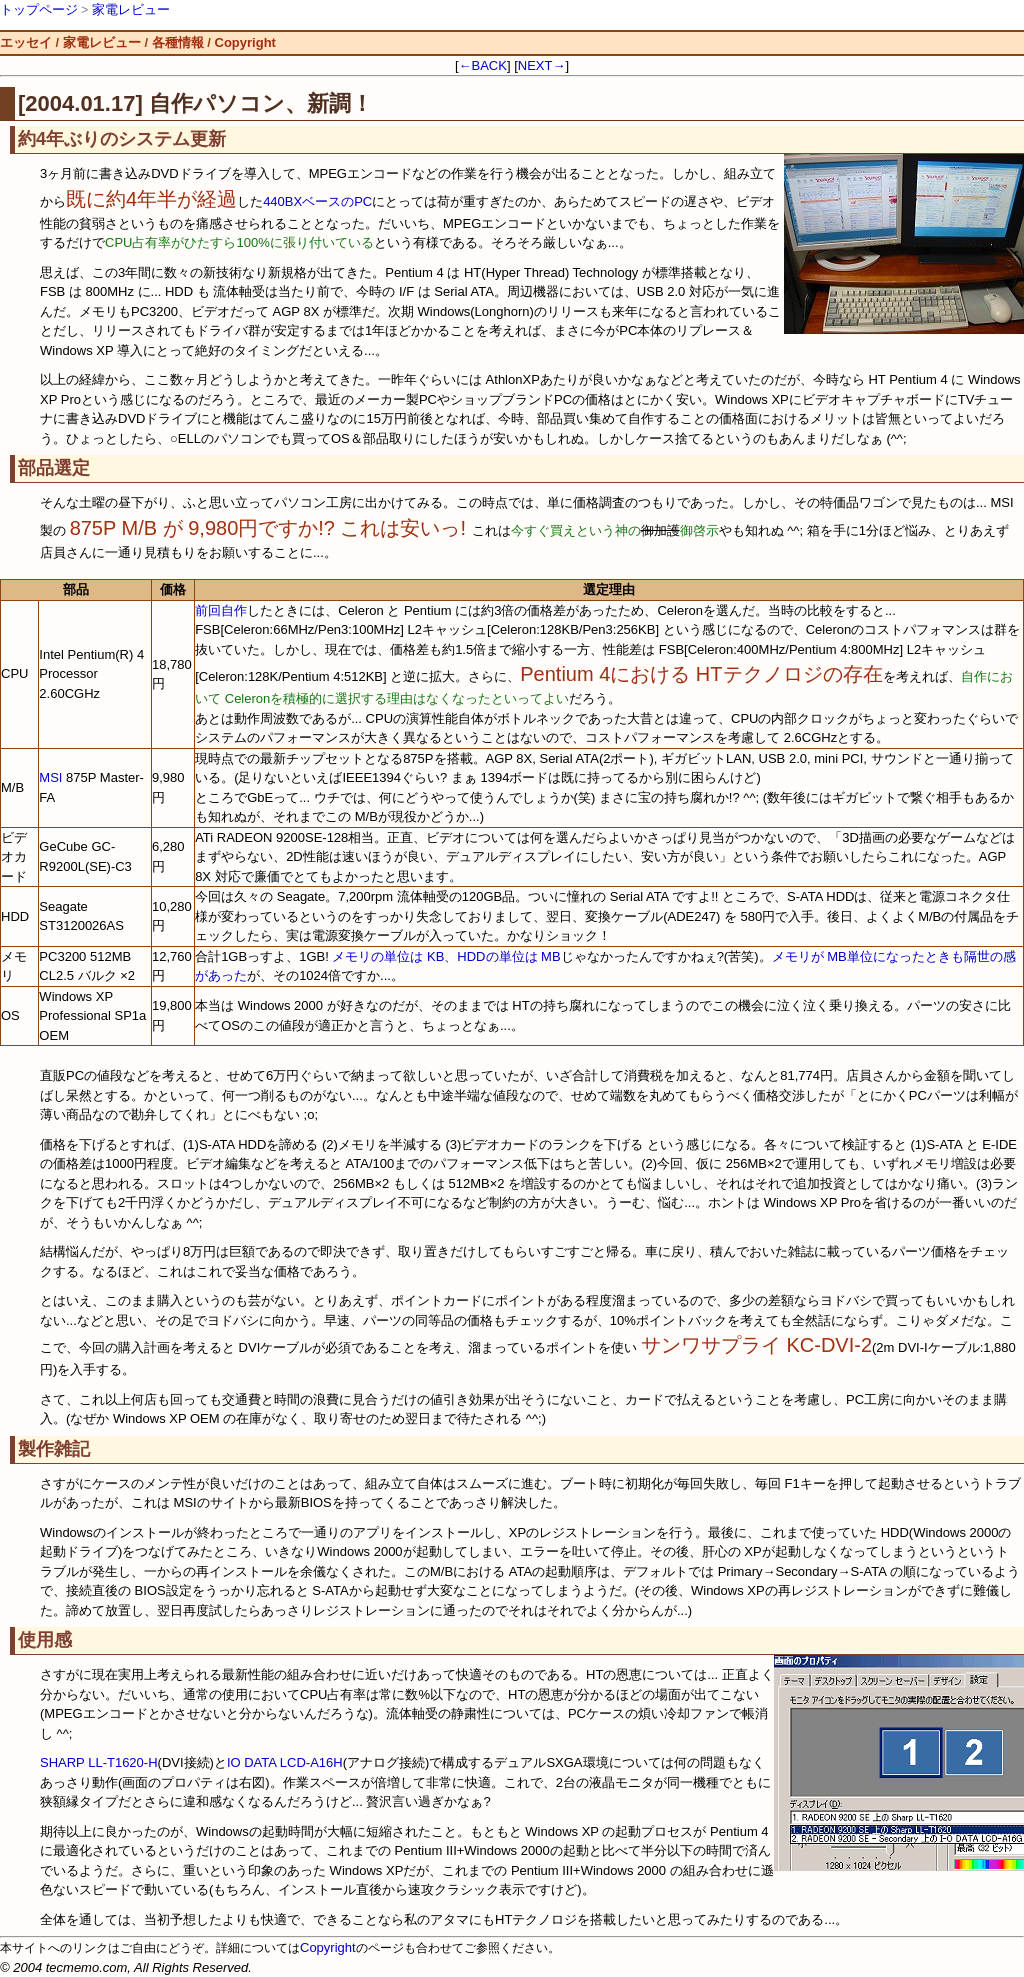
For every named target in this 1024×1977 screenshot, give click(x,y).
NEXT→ (542, 65)
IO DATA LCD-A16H (285, 1762)
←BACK (483, 65)
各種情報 (178, 42)
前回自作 (221, 610)
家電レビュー (131, 9)
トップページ (39, 9)
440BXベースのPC (317, 201)
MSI (50, 777)
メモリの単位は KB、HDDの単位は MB (446, 956)
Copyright (245, 42)
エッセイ (26, 42)
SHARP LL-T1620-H (99, 1762)
